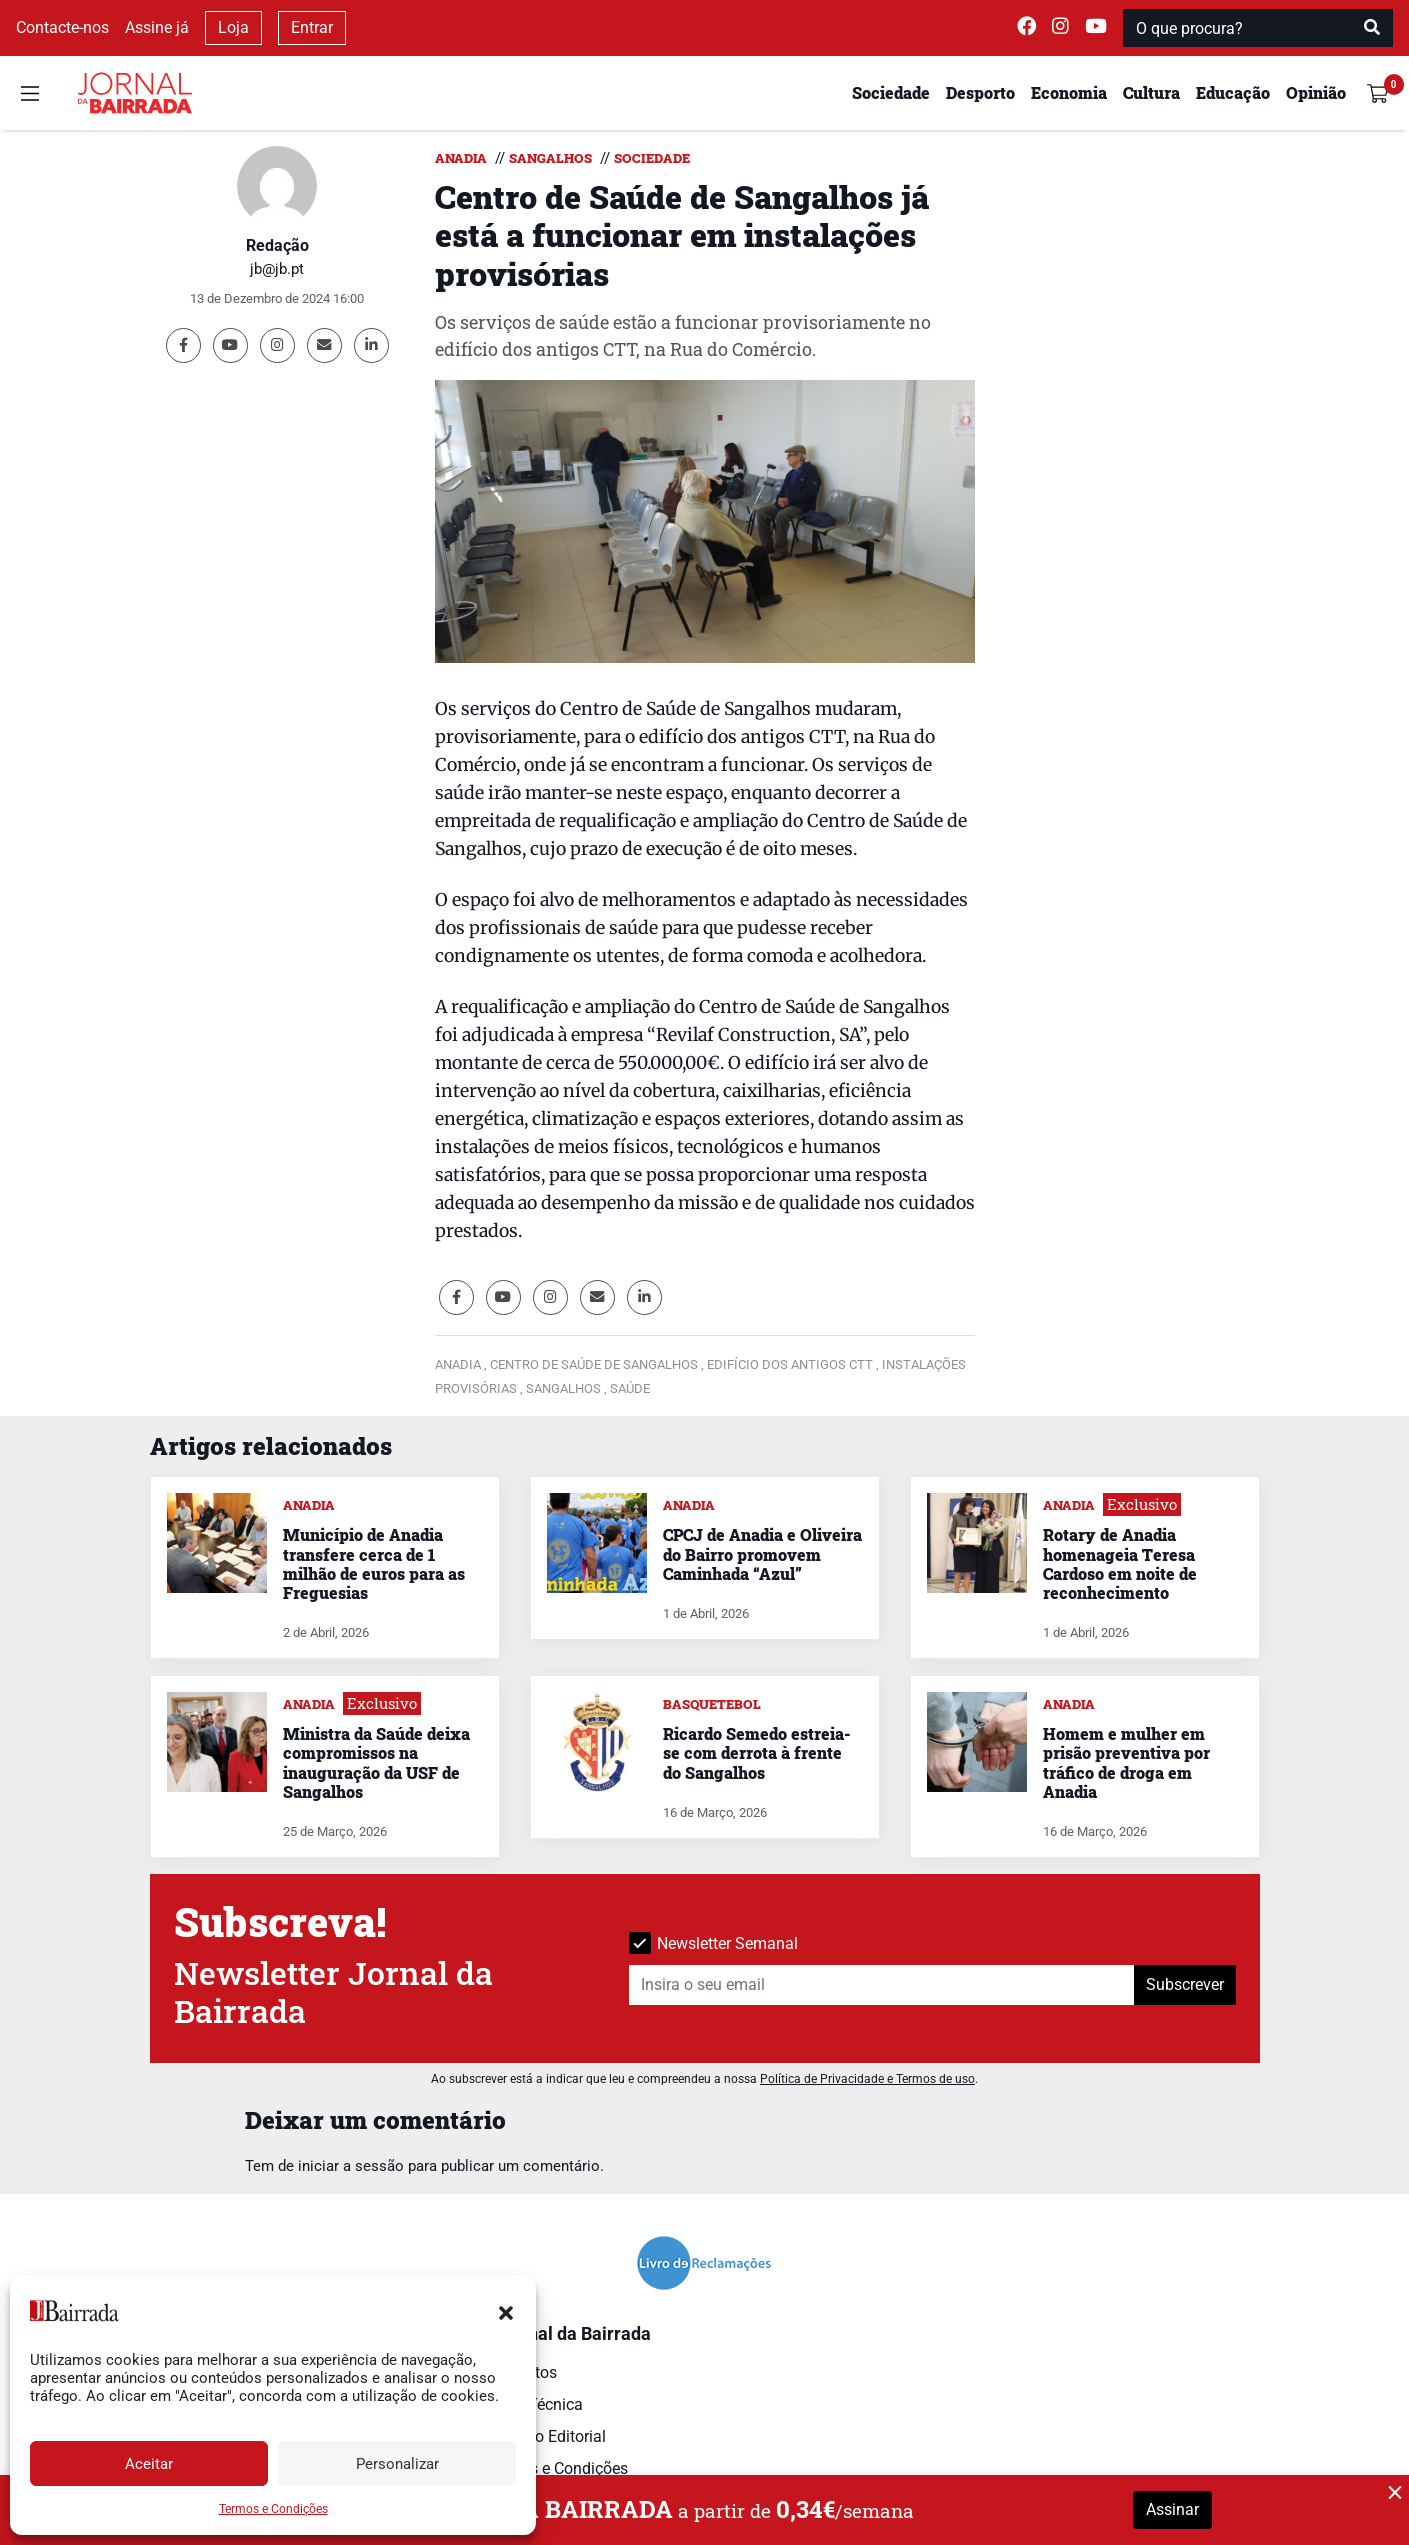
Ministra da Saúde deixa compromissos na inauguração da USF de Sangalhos (376, 1762)
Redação (277, 245)
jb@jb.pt (277, 269)
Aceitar (149, 2464)
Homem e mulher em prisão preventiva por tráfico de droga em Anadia (1126, 1762)
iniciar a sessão (351, 2166)
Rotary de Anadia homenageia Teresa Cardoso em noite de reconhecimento (1120, 1563)
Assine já (157, 27)
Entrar (312, 27)
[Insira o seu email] (882, 1985)
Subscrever (1185, 1984)
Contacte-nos (62, 27)
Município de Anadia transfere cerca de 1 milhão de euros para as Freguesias (374, 1563)
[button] (506, 2311)
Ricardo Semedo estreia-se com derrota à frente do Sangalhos (756, 1752)
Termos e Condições (273, 2509)
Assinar (1172, 2509)
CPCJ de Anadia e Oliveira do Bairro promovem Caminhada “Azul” (762, 1553)
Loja (233, 27)
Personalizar (397, 2464)
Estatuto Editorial (545, 2436)
